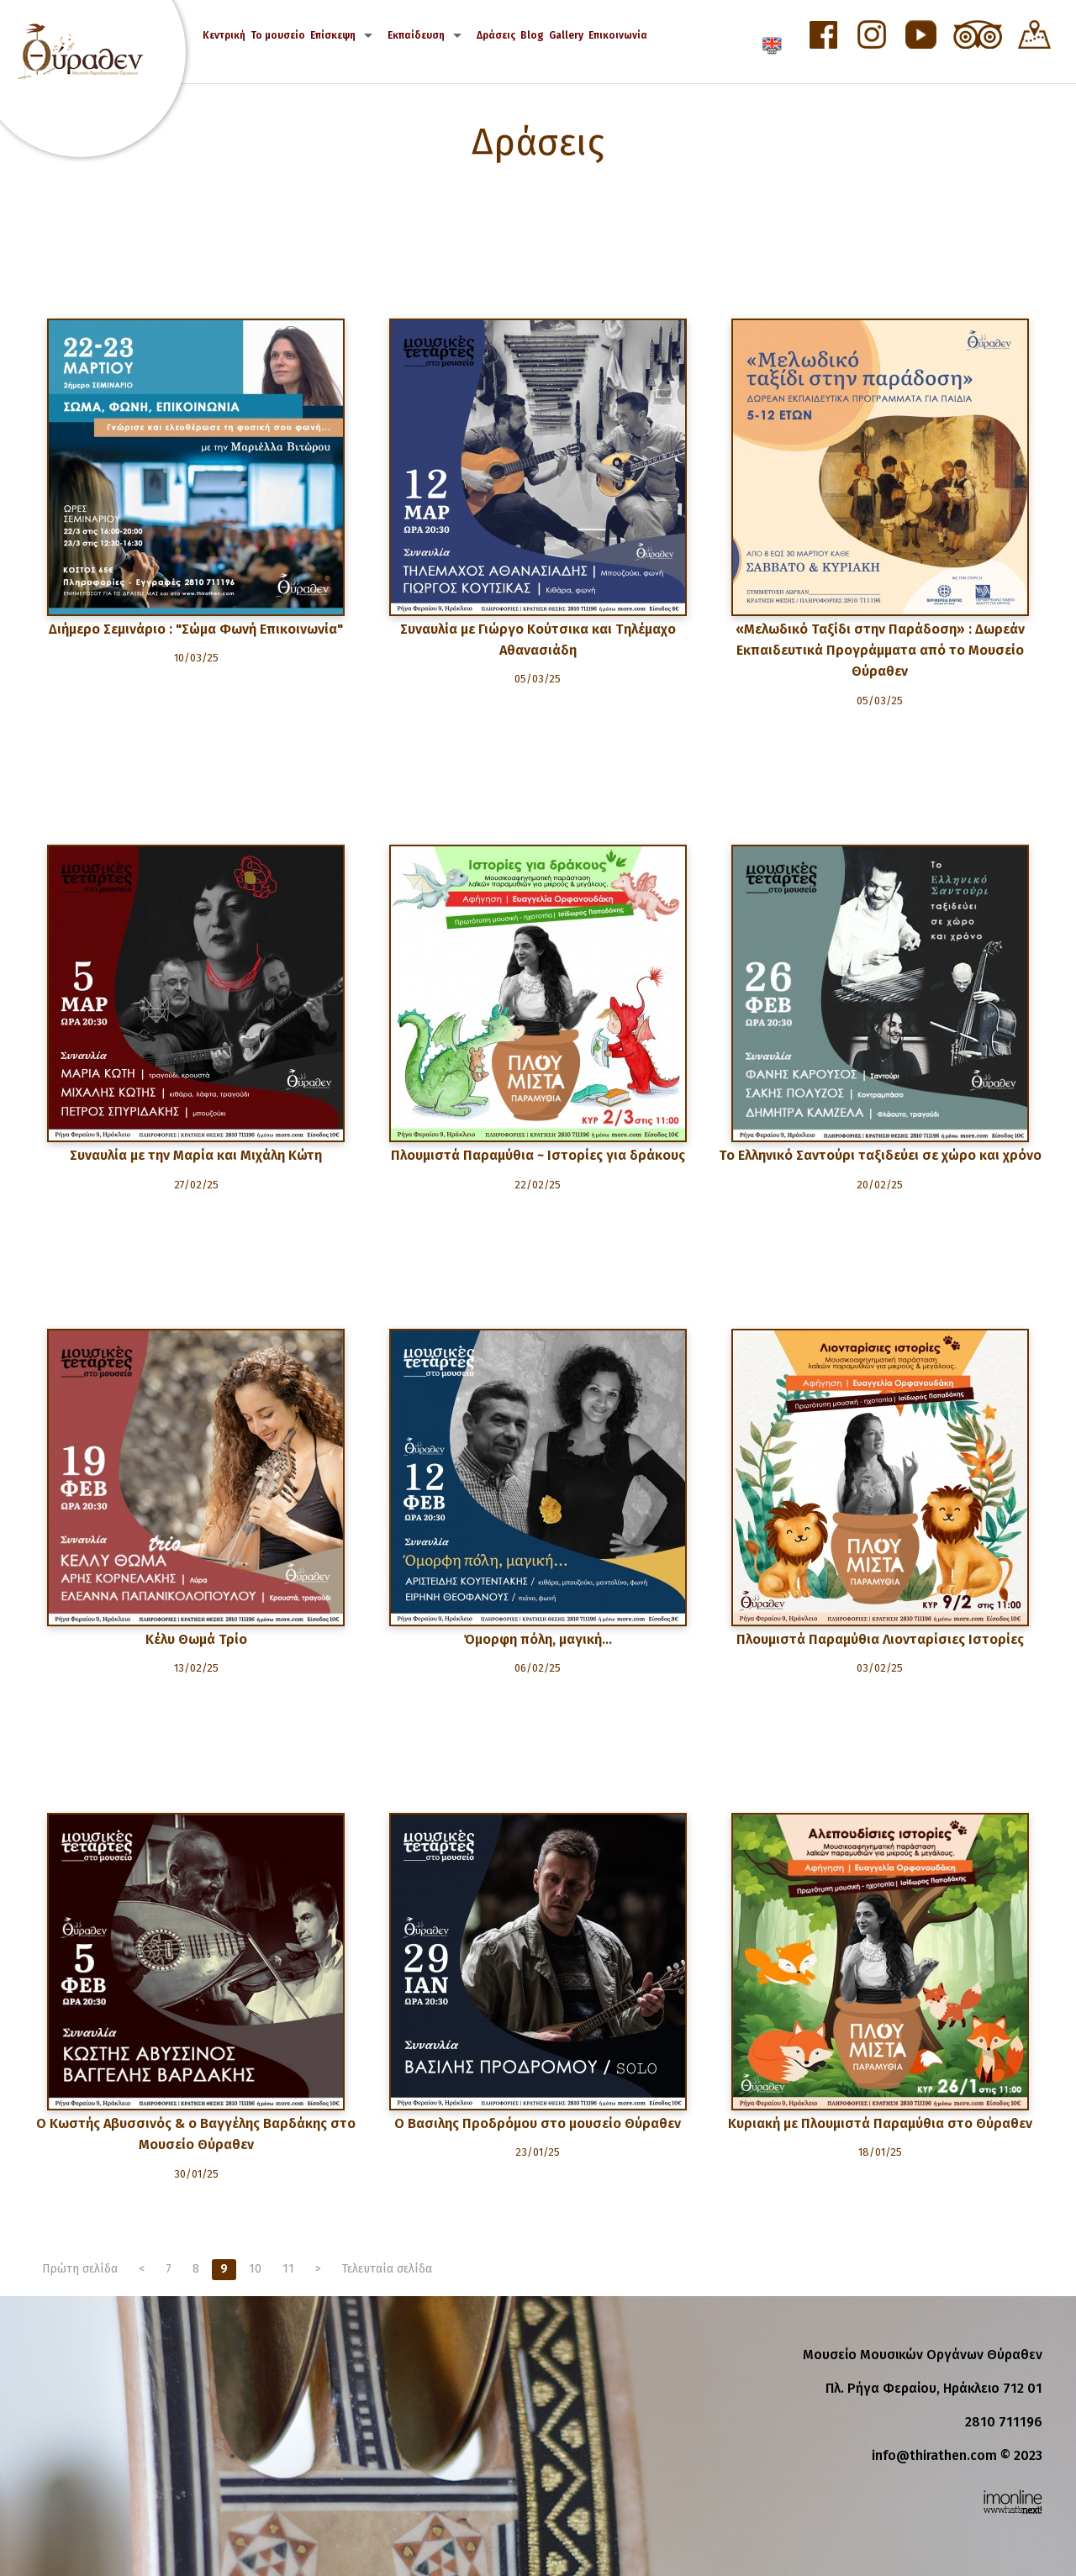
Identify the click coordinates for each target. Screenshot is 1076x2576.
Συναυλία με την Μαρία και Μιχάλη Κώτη (196, 1155)
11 (288, 2269)
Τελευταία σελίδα (387, 2269)
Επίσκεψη (333, 35)
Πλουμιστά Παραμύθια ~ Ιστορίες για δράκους (538, 1155)
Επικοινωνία (617, 35)
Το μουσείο (278, 35)
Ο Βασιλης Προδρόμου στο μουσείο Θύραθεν (537, 2123)
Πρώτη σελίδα (80, 2269)
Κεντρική (224, 35)
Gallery (566, 35)
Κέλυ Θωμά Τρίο (196, 1639)
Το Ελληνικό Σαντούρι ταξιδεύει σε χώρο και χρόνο (880, 1155)
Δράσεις (496, 35)
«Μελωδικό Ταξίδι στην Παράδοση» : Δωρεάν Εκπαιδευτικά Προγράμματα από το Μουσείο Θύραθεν (880, 650)
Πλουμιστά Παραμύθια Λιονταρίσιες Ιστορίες (880, 1639)
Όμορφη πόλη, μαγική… (537, 1639)
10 (255, 2269)
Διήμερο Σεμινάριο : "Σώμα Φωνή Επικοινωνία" (196, 629)
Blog (532, 35)
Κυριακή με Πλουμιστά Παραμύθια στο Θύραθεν (880, 2123)
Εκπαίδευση (416, 35)
